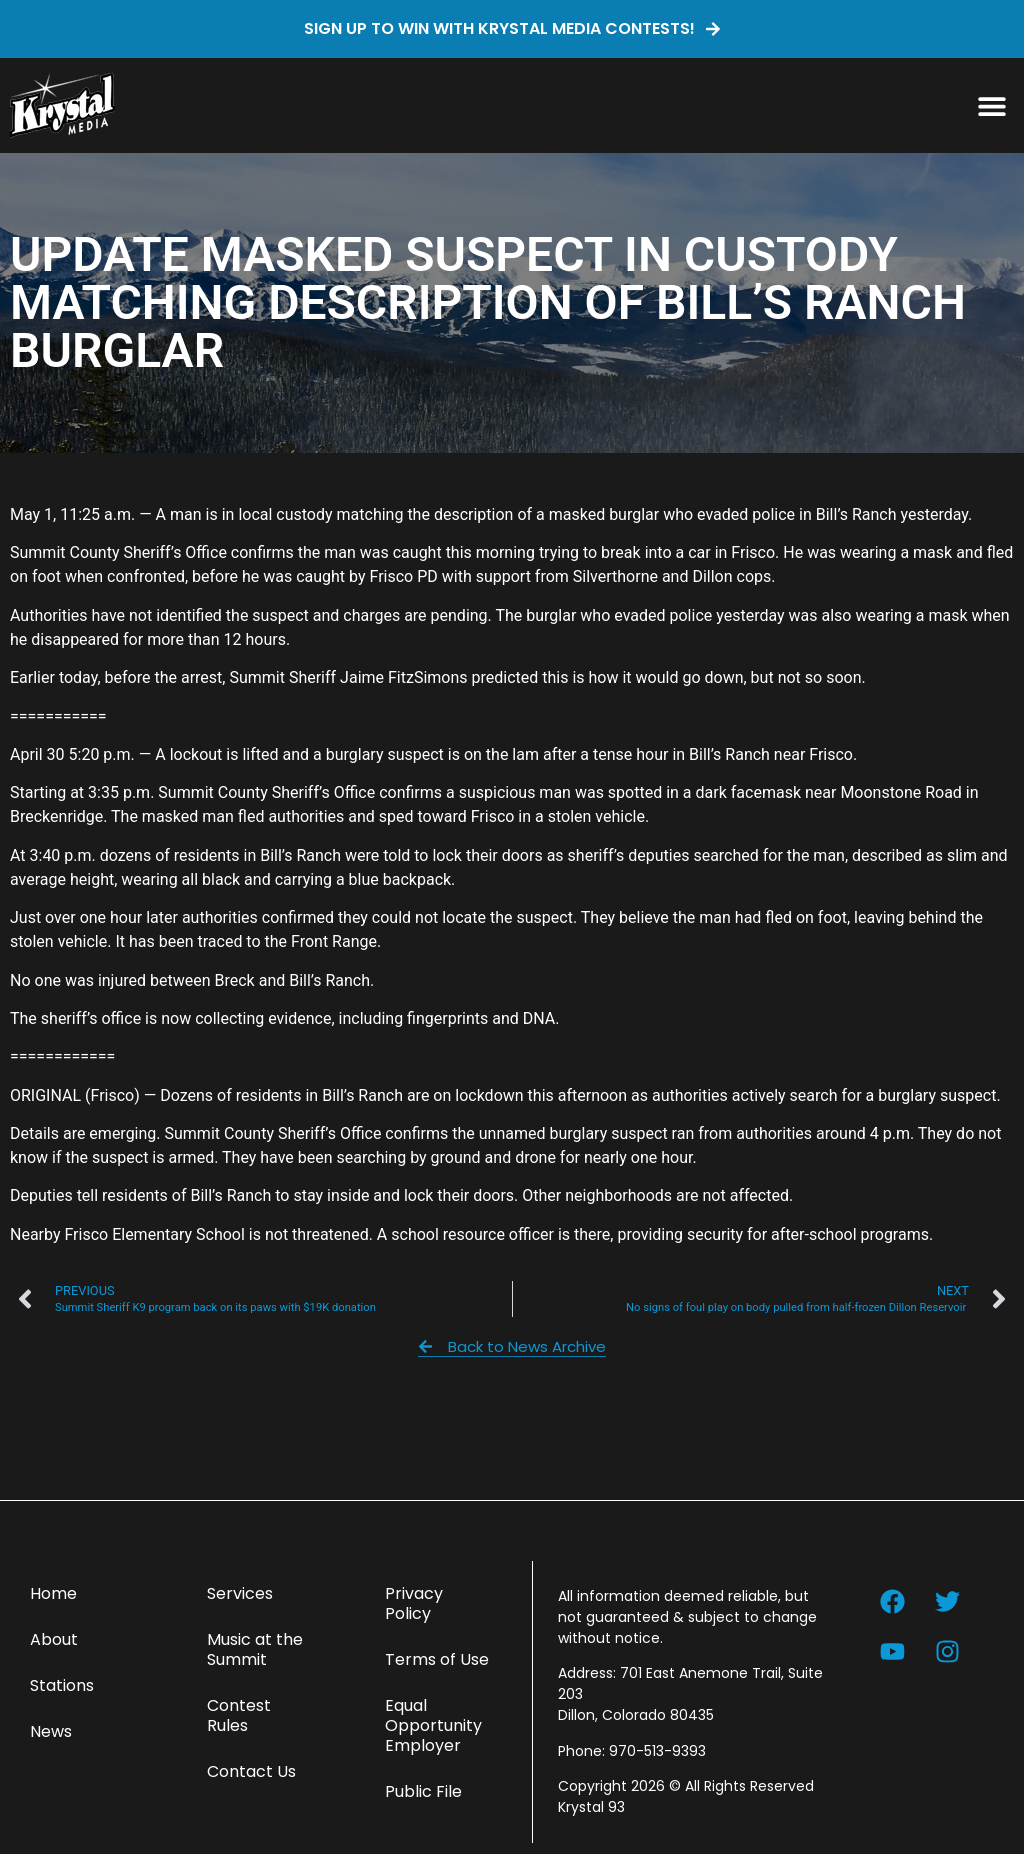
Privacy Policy (414, 1603)
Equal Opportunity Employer (433, 1725)
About (54, 1639)
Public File (423, 1791)
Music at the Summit (255, 1649)
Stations (62, 1685)
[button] (991, 105)
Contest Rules (239, 1715)
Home (53, 1593)
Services (240, 1593)
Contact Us (251, 1771)
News (51, 1731)
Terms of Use (437, 1659)
